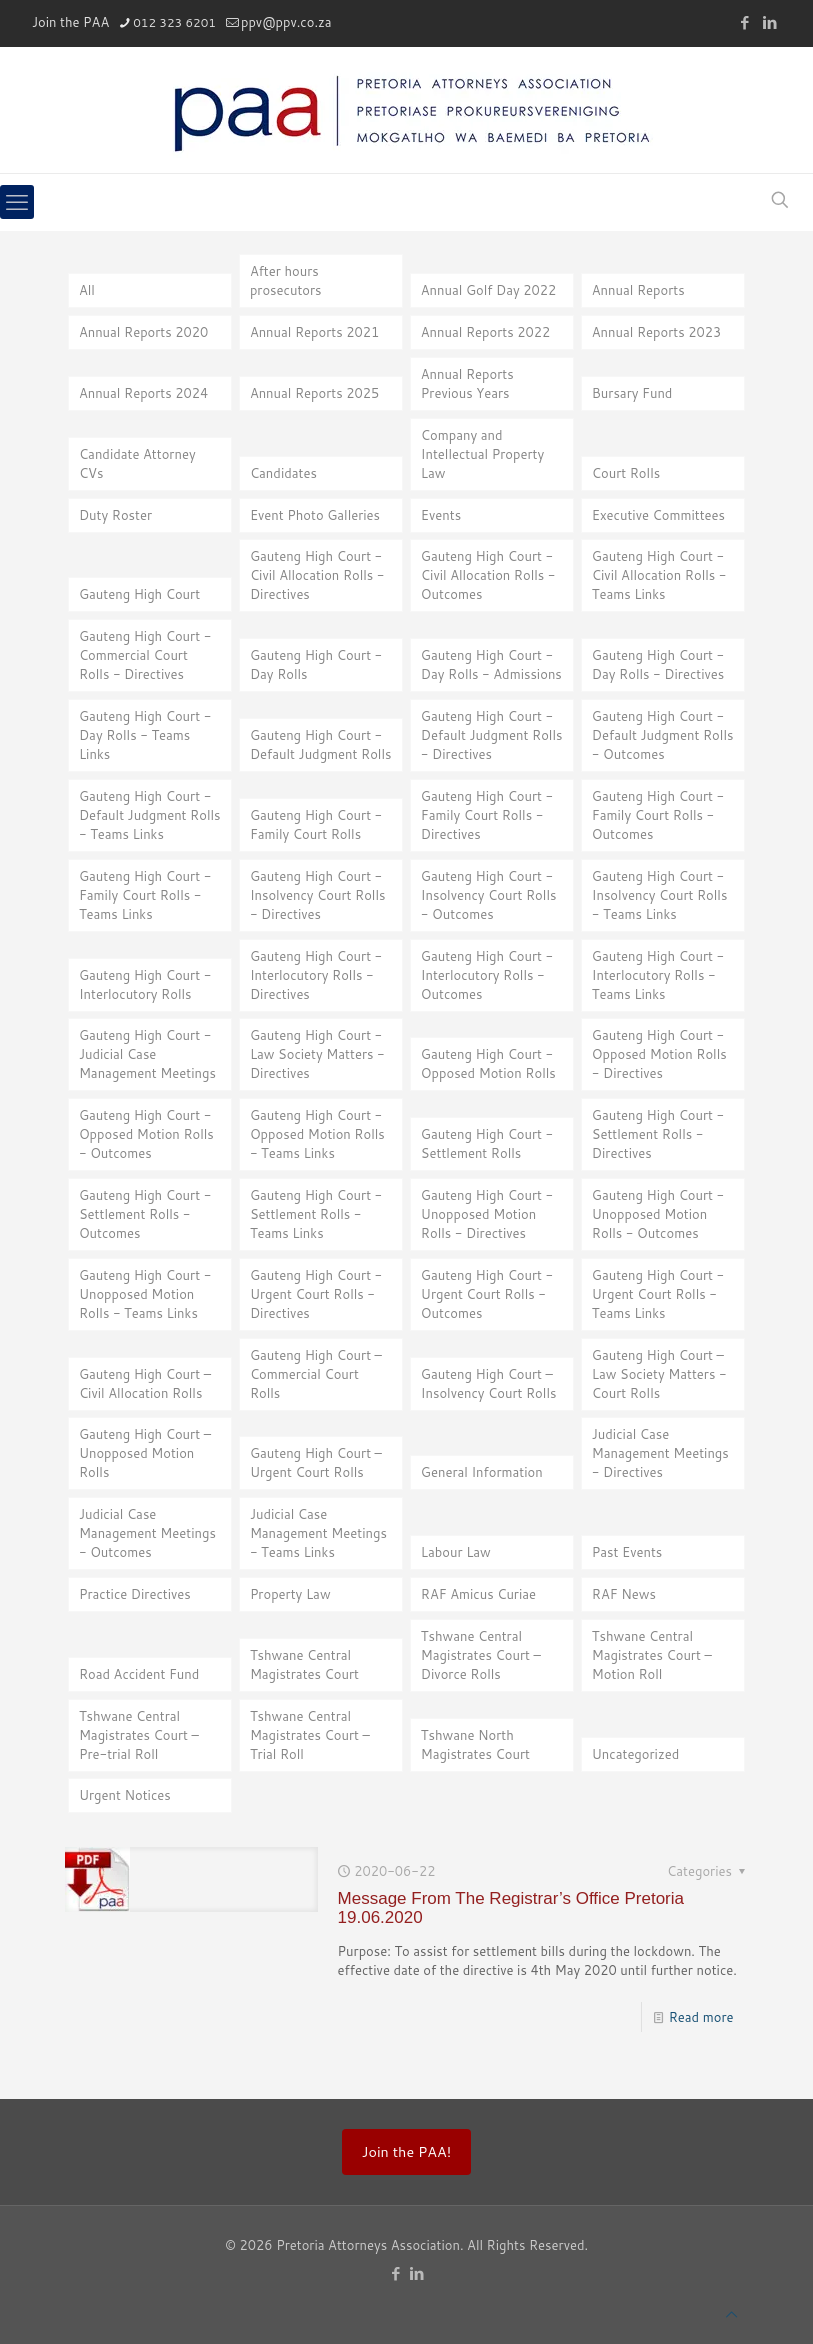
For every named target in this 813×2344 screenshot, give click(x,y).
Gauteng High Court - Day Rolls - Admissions (491, 664)
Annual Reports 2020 (143, 332)
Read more (701, 2017)
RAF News (624, 1594)
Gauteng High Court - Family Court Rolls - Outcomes (658, 815)
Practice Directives (135, 1594)
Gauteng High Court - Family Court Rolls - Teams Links (145, 895)
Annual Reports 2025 (314, 393)
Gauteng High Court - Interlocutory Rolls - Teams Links (658, 975)
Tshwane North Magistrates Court (475, 1744)
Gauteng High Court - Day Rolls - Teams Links (145, 735)
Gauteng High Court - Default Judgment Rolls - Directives (492, 735)
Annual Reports (638, 290)
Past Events (627, 1552)
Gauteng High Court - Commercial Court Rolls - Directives (145, 655)
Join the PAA (70, 22)
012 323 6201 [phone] (174, 22)
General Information (482, 1472)
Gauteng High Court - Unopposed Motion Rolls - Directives (487, 1214)
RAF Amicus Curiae (478, 1594)
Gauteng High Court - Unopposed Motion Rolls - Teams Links (145, 1294)
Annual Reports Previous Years (467, 383)
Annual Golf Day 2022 (489, 290)
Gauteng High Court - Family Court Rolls (316, 824)
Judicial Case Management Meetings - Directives (660, 1453)
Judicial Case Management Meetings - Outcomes (147, 1533)
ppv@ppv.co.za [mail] (286, 22)
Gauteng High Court (139, 594)
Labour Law (456, 1552)
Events (441, 515)
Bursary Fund (632, 393)
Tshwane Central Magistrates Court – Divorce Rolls (481, 1655)
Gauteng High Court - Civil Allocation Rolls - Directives (317, 575)
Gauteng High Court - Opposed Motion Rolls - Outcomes (146, 1134)
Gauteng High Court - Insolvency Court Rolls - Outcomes (489, 895)
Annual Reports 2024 (143, 393)
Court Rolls (626, 473)
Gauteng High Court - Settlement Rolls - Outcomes (145, 1214)
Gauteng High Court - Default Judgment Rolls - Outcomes (663, 735)
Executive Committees (658, 515)
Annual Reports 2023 (656, 332)
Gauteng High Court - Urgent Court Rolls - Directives (316, 1294)
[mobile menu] (17, 202)
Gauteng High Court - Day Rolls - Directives (658, 664)
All (87, 290)
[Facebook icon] (744, 22)
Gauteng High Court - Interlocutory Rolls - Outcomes (487, 975)
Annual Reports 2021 (314, 332)
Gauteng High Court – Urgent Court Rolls (316, 1462)
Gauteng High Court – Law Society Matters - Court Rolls (659, 1374)
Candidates (283, 473)
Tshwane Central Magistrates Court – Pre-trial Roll (139, 1735)
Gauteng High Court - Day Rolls (316, 664)
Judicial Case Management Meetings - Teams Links (318, 1533)
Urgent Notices (125, 1795)
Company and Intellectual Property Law (482, 454)
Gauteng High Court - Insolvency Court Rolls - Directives (318, 895)
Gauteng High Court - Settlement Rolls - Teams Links (316, 1214)
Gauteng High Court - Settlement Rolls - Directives (658, 1134)
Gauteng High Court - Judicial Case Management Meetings (147, 1054)
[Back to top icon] (731, 2314)
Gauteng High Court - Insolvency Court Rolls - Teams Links (660, 895)
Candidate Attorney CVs (137, 463)
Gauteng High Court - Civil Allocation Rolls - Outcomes (488, 575)
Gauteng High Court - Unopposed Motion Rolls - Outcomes (658, 1214)
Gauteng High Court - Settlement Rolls (487, 1143)
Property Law (290, 1594)
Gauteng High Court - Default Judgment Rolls (321, 744)
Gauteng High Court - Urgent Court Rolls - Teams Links (658, 1294)
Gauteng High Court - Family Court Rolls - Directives (487, 815)
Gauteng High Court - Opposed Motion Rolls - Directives (659, 1054)
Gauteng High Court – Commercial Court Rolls (316, 1374)
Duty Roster (115, 515)
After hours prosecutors (286, 280)
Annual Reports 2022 (485, 332)
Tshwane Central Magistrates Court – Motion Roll (652, 1655)
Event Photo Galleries (315, 515)
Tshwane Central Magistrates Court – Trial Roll (310, 1735)
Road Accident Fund (139, 1674)
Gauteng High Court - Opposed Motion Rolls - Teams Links (317, 1134)
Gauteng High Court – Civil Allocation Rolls (145, 1383)
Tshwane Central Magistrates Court (304, 1664)
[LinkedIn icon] (769, 22)
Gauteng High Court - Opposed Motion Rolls (488, 1063)
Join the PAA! (406, 2151)
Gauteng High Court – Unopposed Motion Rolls (145, 1453)
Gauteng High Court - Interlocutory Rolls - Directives (316, 975)
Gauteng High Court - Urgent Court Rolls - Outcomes (487, 1294)
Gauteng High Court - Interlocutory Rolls (145, 984)
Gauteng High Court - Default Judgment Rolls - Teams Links (150, 815)
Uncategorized (636, 1754)
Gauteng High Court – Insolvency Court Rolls (489, 1383)
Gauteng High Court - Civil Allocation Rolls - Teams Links (659, 575)
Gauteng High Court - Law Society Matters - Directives (317, 1054)
